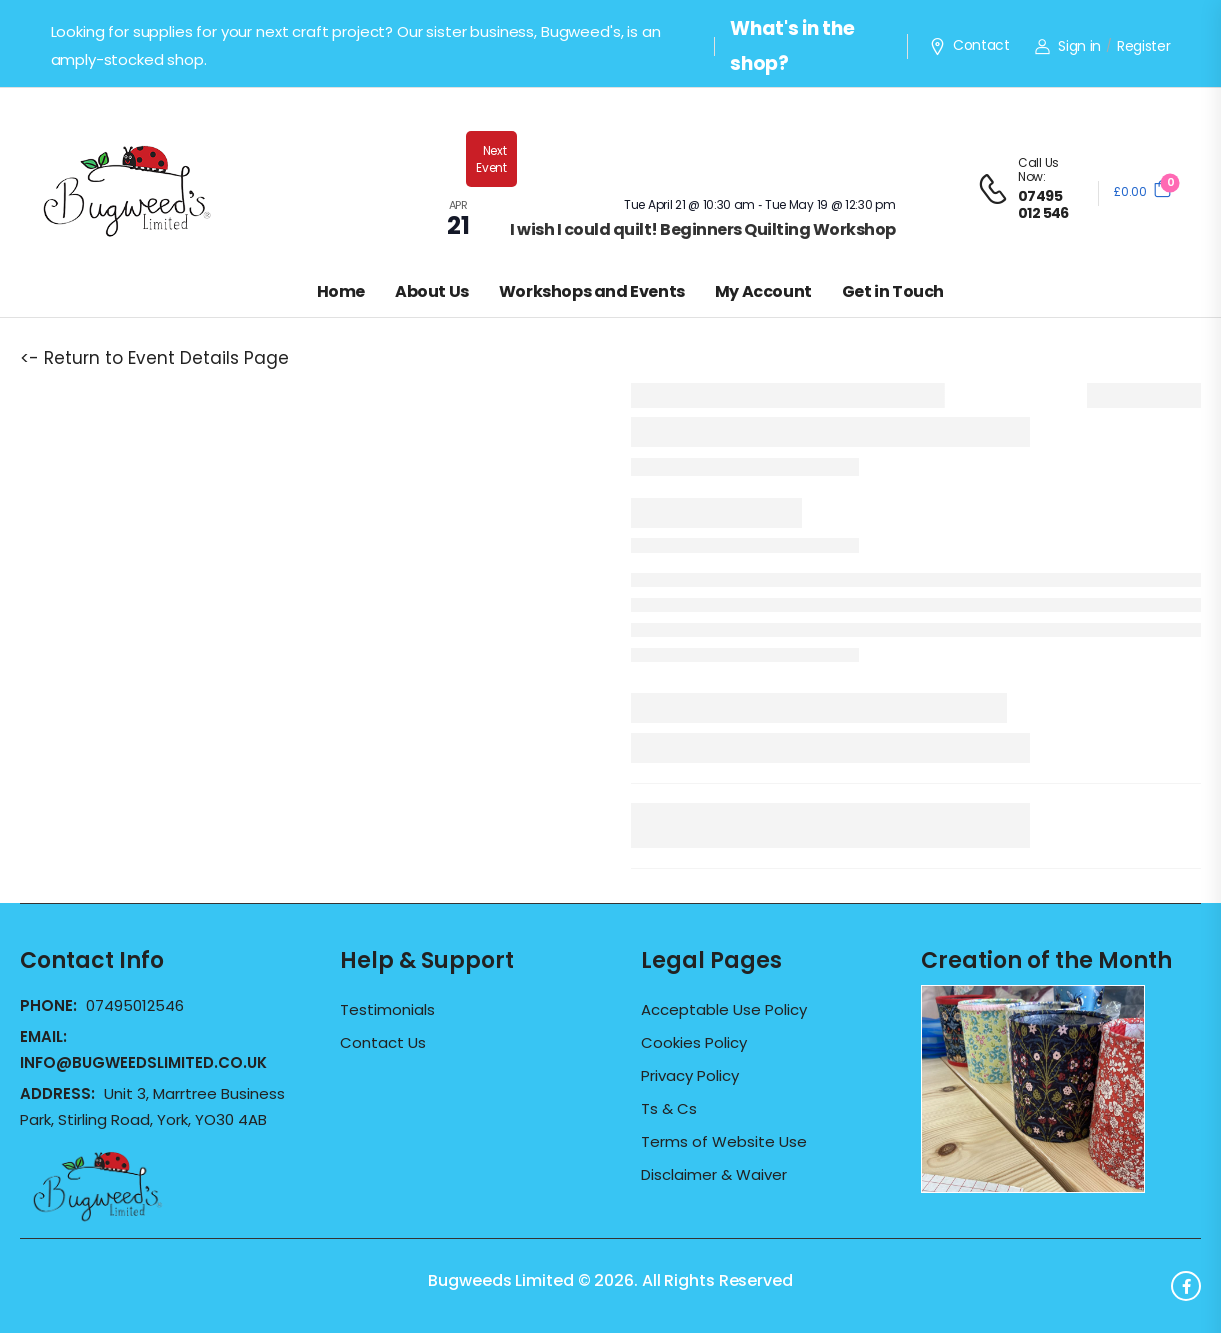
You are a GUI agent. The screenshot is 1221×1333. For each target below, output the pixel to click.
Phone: (50, 1005)
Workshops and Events (592, 291)
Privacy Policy (690, 1076)
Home (341, 291)
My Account (763, 291)
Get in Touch (893, 291)
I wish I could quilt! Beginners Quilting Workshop (703, 229)
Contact (969, 46)
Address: (59, 1093)
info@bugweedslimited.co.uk (143, 1062)
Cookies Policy (694, 1043)
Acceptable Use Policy (724, 1010)
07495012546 (135, 1005)
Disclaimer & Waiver (714, 1175)
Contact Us (383, 1043)
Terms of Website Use (724, 1142)
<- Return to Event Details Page (154, 358)
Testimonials (387, 1010)
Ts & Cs (669, 1109)
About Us (432, 291)
